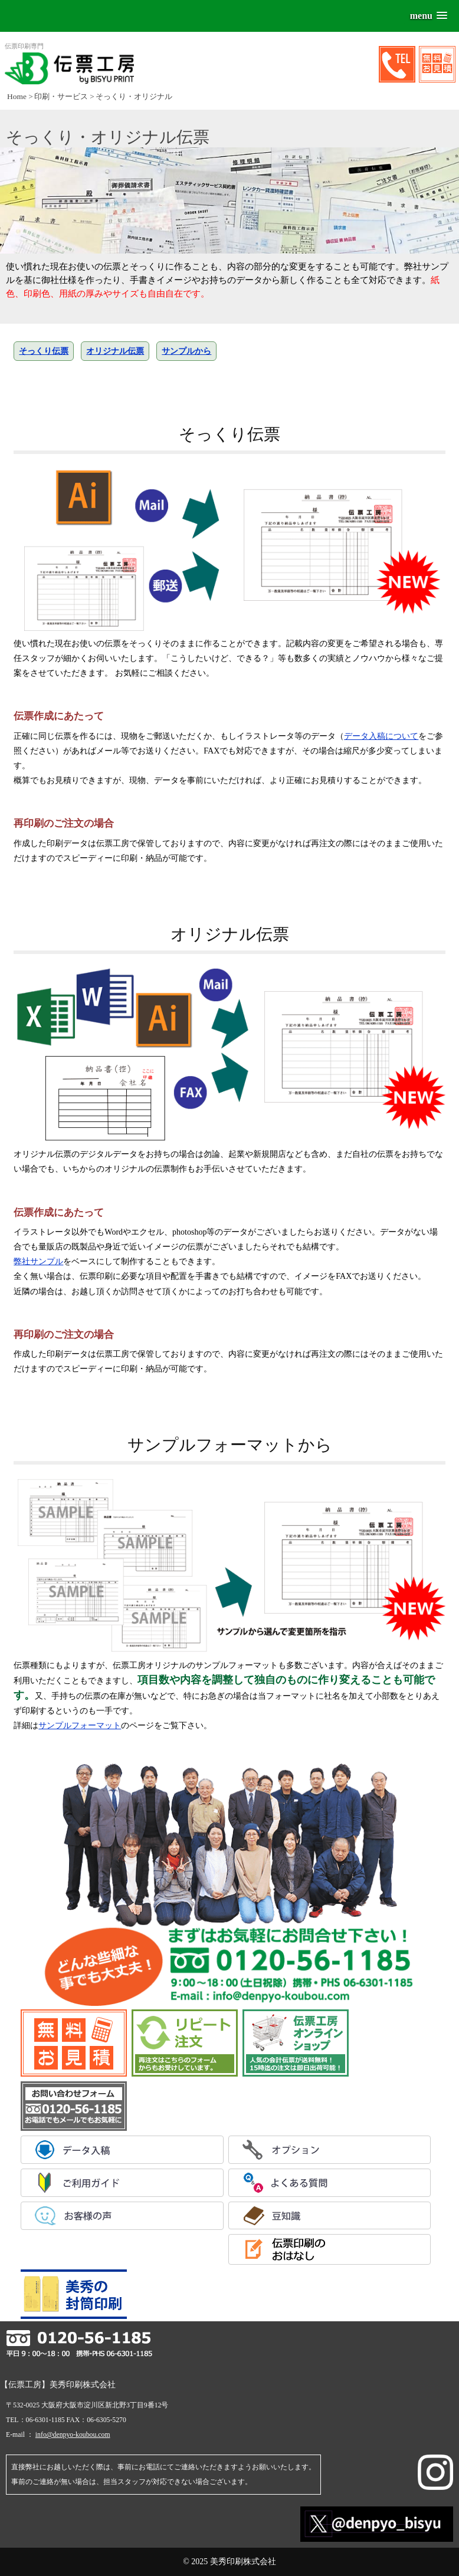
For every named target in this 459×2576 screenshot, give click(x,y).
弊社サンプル (38, 1261)
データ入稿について (381, 736)
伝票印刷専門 (69, 63)
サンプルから (186, 351)
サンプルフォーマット (79, 1725)
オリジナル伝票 (115, 351)
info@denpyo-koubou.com (72, 2435)
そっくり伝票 (43, 351)
